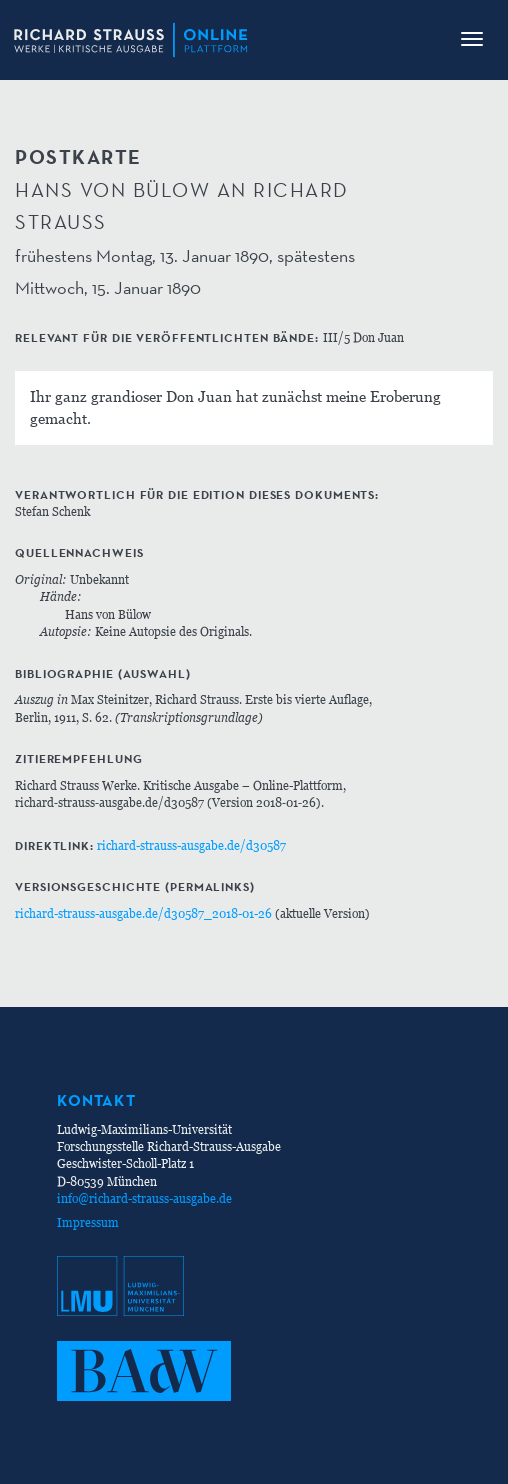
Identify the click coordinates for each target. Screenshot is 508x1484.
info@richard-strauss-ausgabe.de (144, 1198)
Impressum (88, 1222)
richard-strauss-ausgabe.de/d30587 (191, 845)
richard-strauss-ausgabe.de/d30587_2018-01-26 (143, 913)
